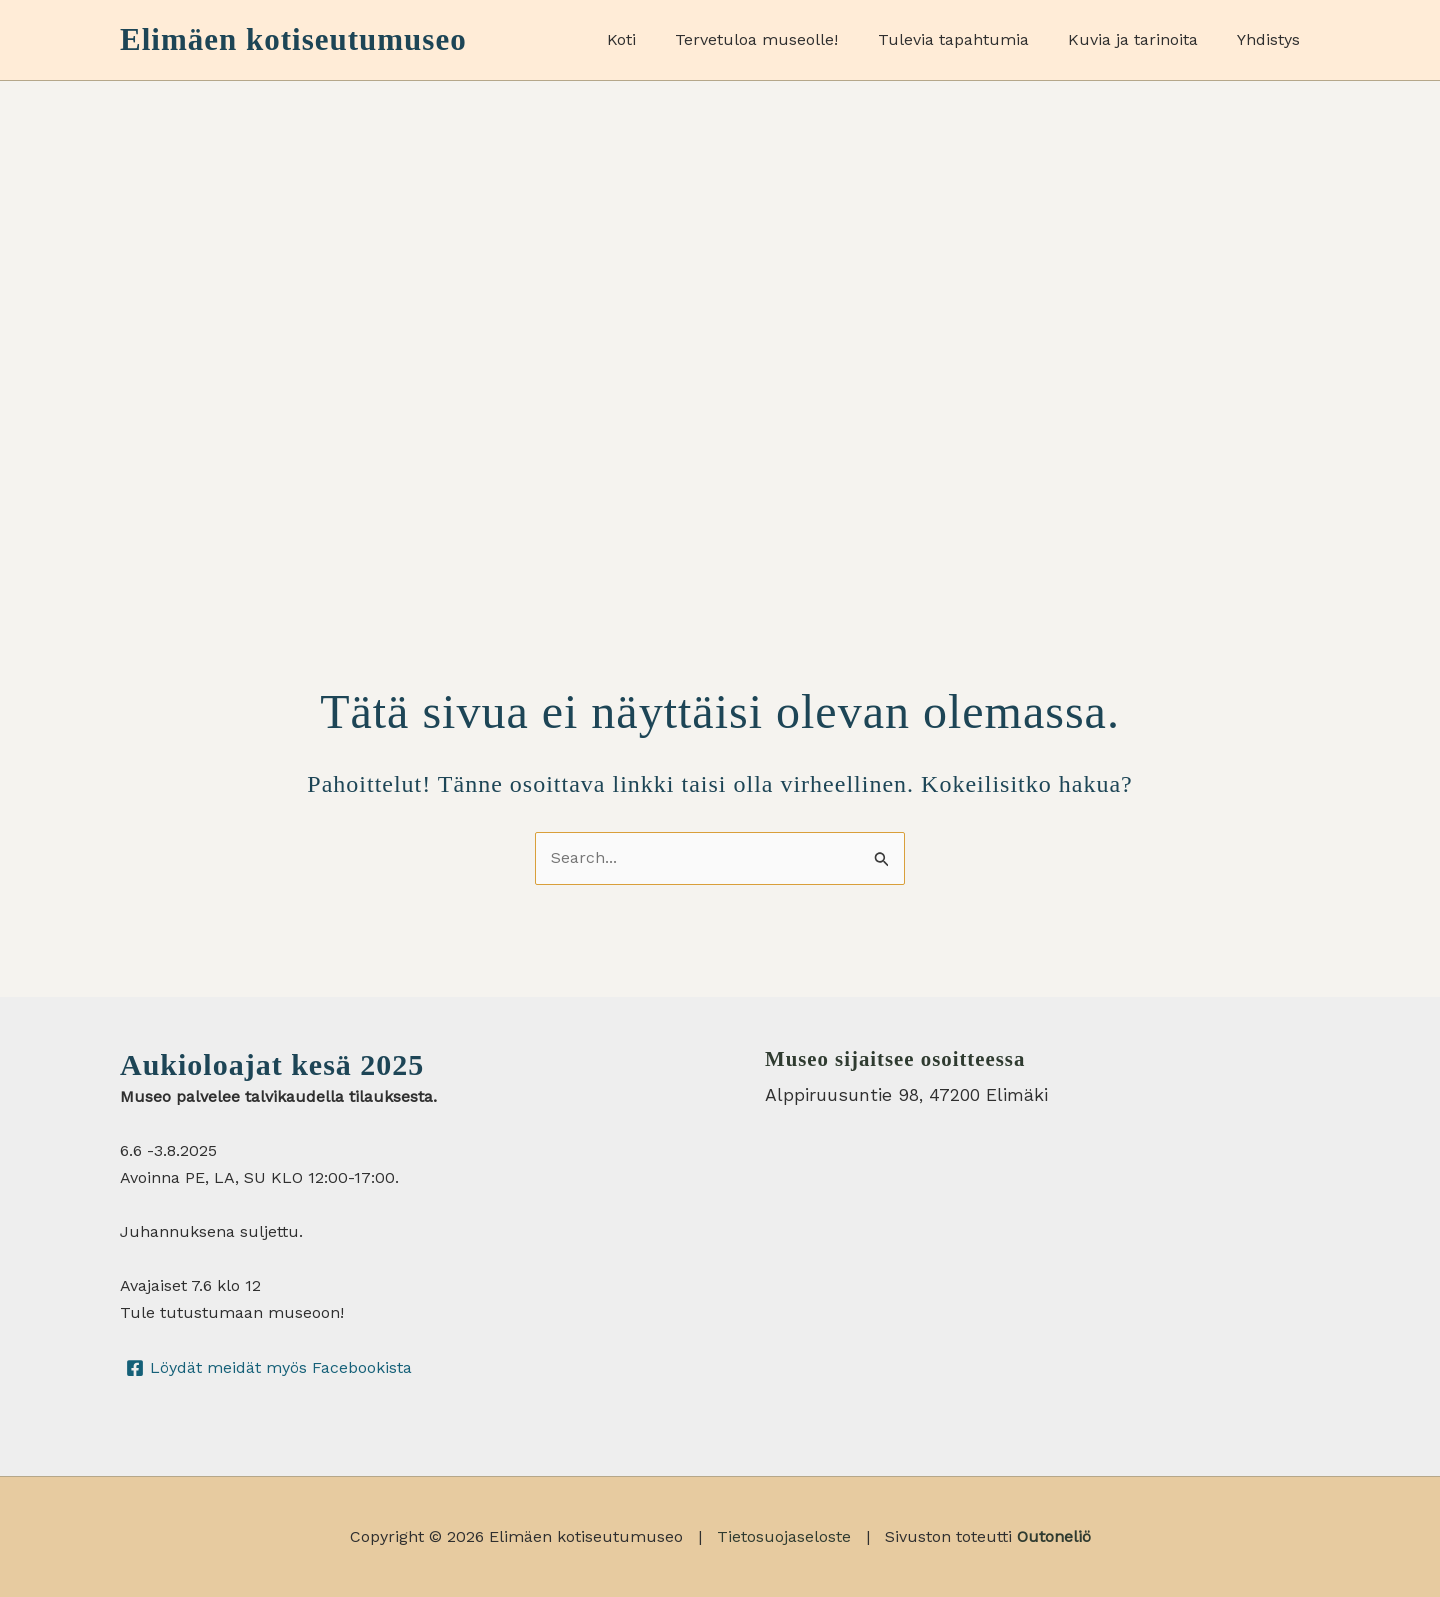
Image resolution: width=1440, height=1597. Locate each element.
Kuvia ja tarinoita (1144, 39)
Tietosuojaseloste (784, 1536)
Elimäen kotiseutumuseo (293, 39)
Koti (654, 39)
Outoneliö (1054, 1536)
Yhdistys (1272, 39)
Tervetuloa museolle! (782, 39)
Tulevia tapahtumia (971, 39)
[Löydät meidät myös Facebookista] (269, 1368)
